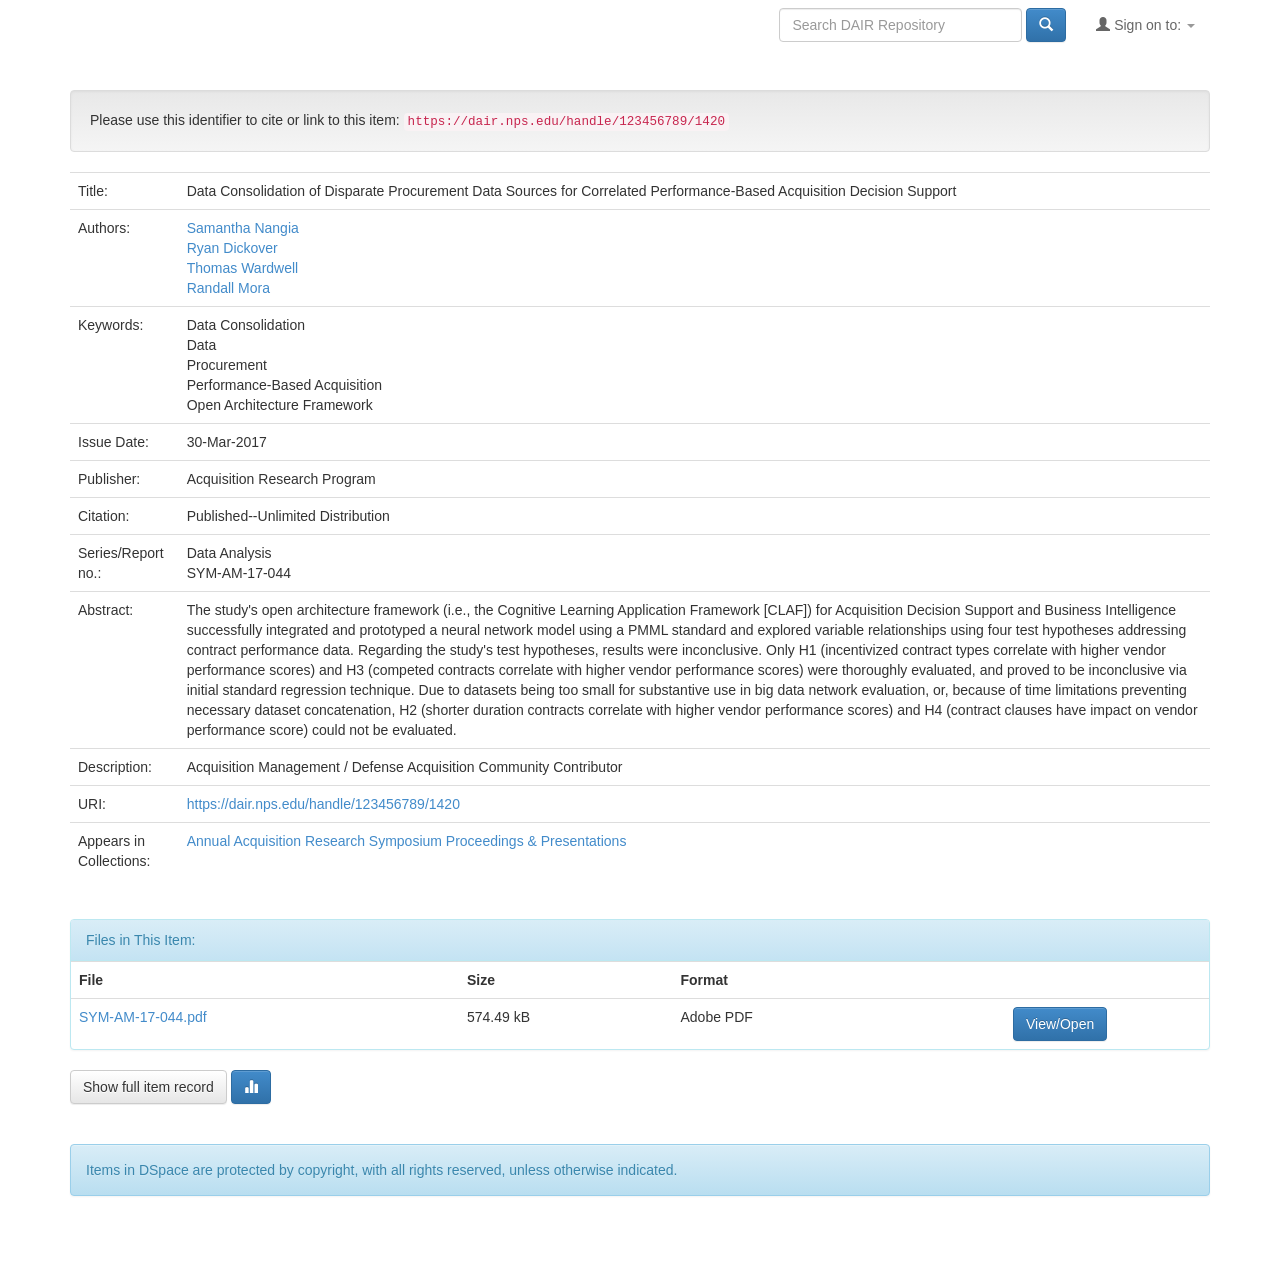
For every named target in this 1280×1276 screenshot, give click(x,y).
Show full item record (148, 1087)
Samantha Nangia (243, 228)
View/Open (1060, 1024)
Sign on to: (1145, 24)
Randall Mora (228, 288)
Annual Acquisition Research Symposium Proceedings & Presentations (407, 841)
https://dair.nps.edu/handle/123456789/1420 (323, 804)
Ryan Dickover (232, 248)
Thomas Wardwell (243, 268)
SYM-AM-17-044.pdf (143, 1017)
